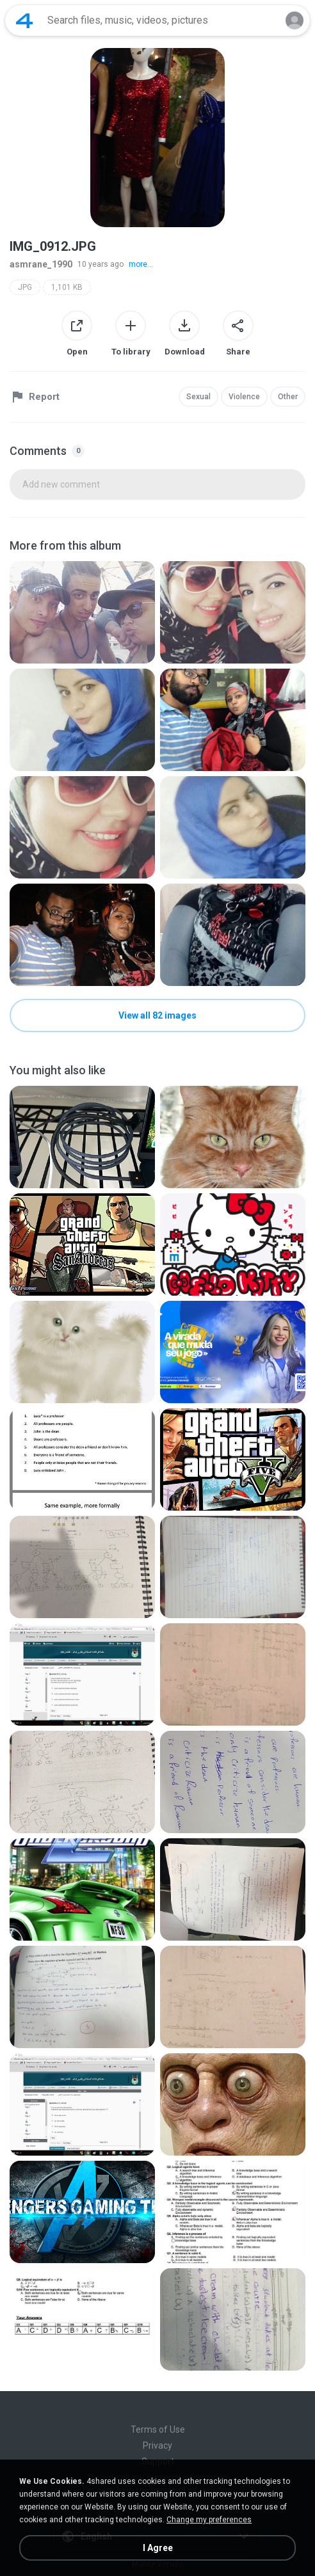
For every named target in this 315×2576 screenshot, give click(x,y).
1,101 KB (67, 287)
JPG (25, 287)
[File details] (82, 612)
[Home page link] (24, 20)
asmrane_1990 (41, 264)
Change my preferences (209, 2519)
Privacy (157, 2445)
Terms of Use (158, 2429)
